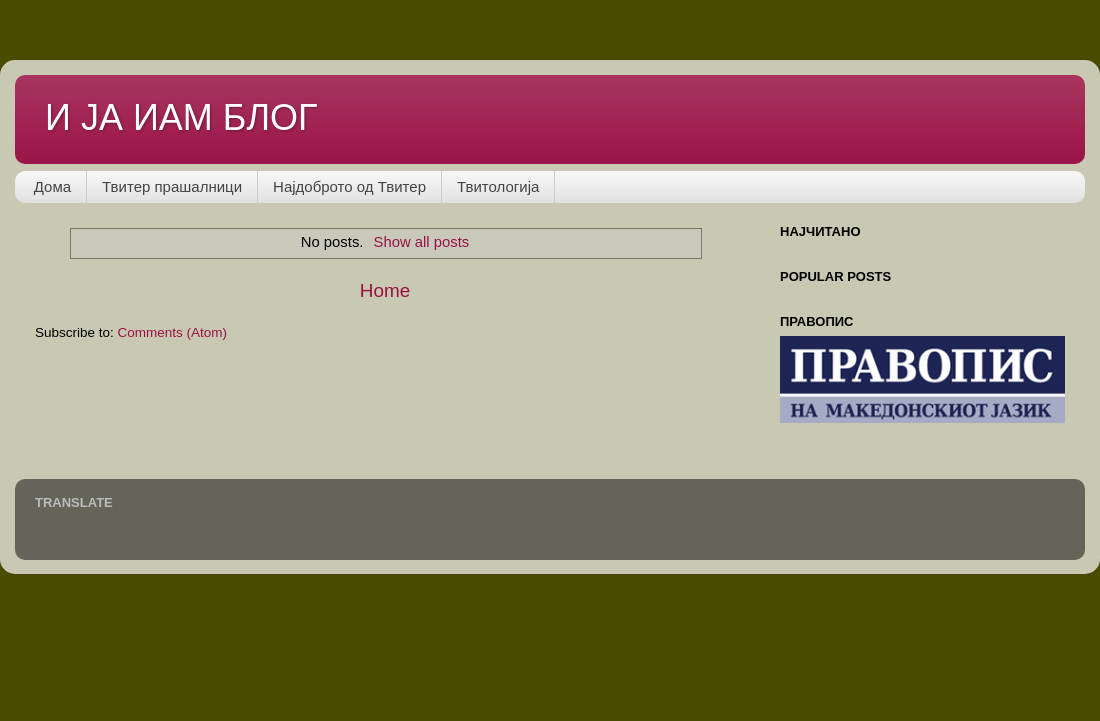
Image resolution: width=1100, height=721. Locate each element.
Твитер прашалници (172, 186)
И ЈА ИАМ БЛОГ (181, 117)
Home (385, 290)
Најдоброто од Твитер (349, 186)
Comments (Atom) (173, 332)
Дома (52, 186)
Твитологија (498, 186)
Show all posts (422, 242)
